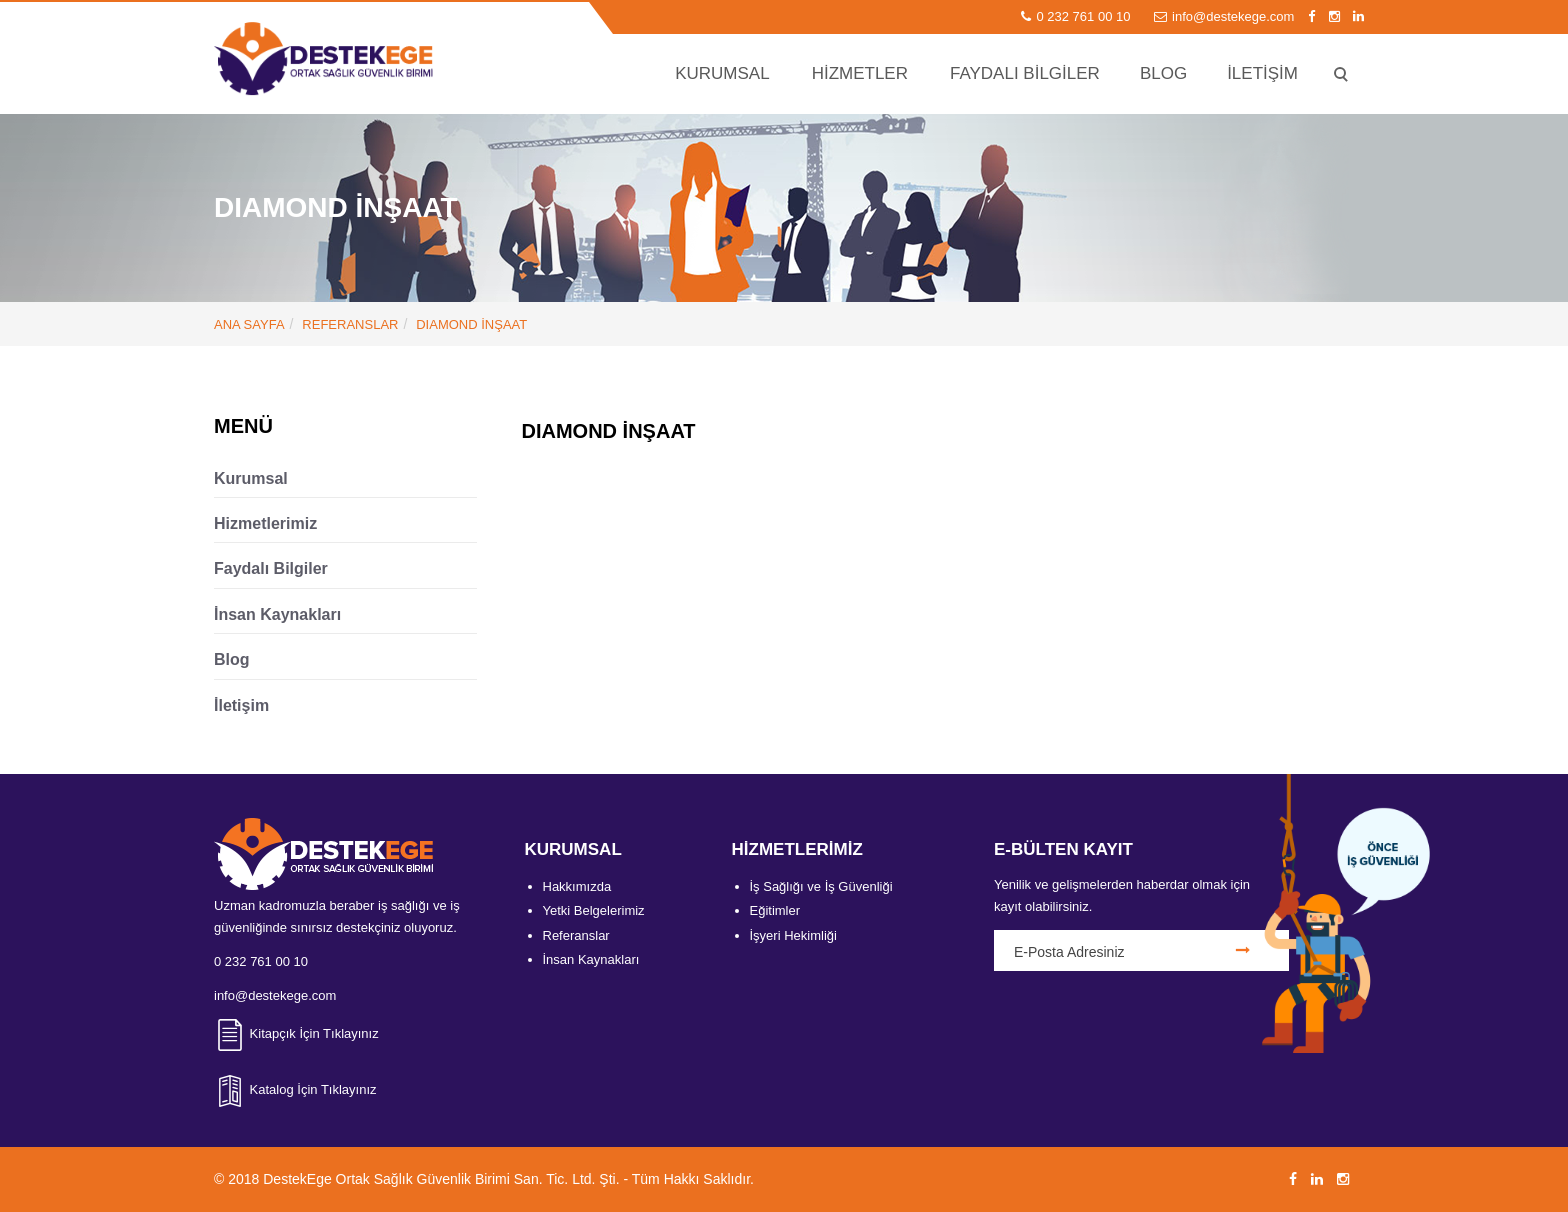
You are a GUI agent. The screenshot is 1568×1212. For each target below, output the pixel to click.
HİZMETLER (860, 73)
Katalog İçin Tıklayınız (295, 1089)
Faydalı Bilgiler (271, 568)
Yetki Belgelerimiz (594, 910)
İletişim (241, 705)
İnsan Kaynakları (277, 614)
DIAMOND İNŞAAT (471, 324)
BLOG (1163, 73)
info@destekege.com (1226, 16)
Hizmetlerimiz (265, 523)
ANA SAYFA (249, 324)
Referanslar (350, 324)
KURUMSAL (722, 73)
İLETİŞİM (1262, 73)
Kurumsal (251, 478)
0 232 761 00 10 (1077, 16)
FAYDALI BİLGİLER (1025, 73)
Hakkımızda (577, 886)
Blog (232, 659)
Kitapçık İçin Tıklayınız (296, 1033)
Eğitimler (775, 910)
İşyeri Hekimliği (793, 935)
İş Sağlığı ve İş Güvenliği (821, 886)
